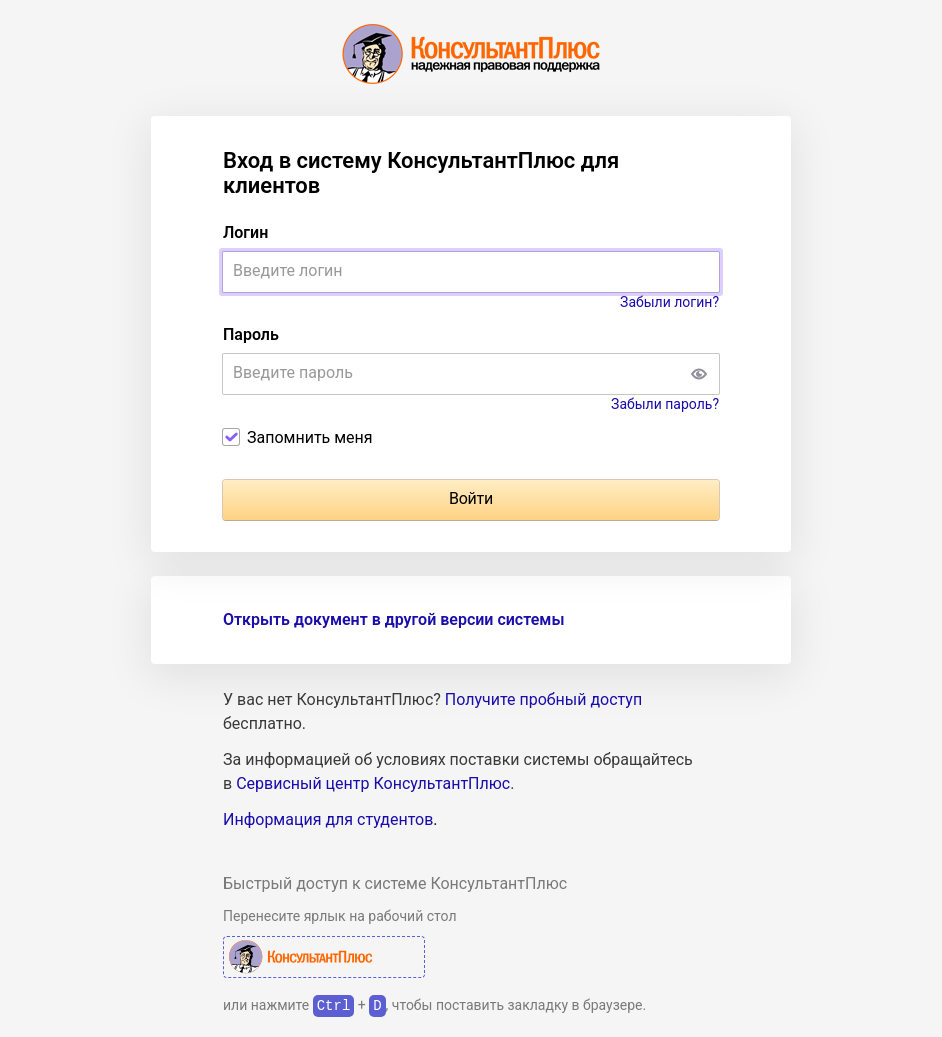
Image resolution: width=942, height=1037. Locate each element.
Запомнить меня (310, 437)
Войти (471, 498)
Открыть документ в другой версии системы (393, 619)
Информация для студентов (328, 819)
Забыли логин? (669, 302)
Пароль (251, 334)
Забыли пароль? (665, 404)
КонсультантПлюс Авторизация (324, 957)
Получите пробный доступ (543, 699)
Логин (245, 232)
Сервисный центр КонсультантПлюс (373, 783)
